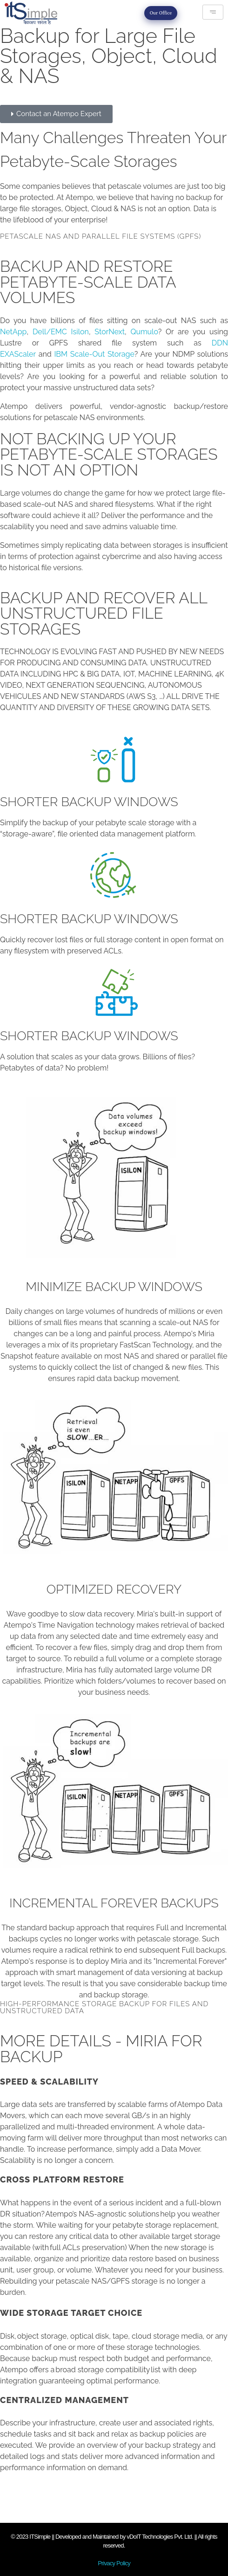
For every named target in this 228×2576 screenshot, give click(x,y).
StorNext (109, 331)
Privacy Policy (114, 2563)
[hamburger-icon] (212, 12)
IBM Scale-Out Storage (94, 354)
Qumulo (144, 331)
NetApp (13, 331)
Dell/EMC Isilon (61, 331)
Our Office (161, 12)
